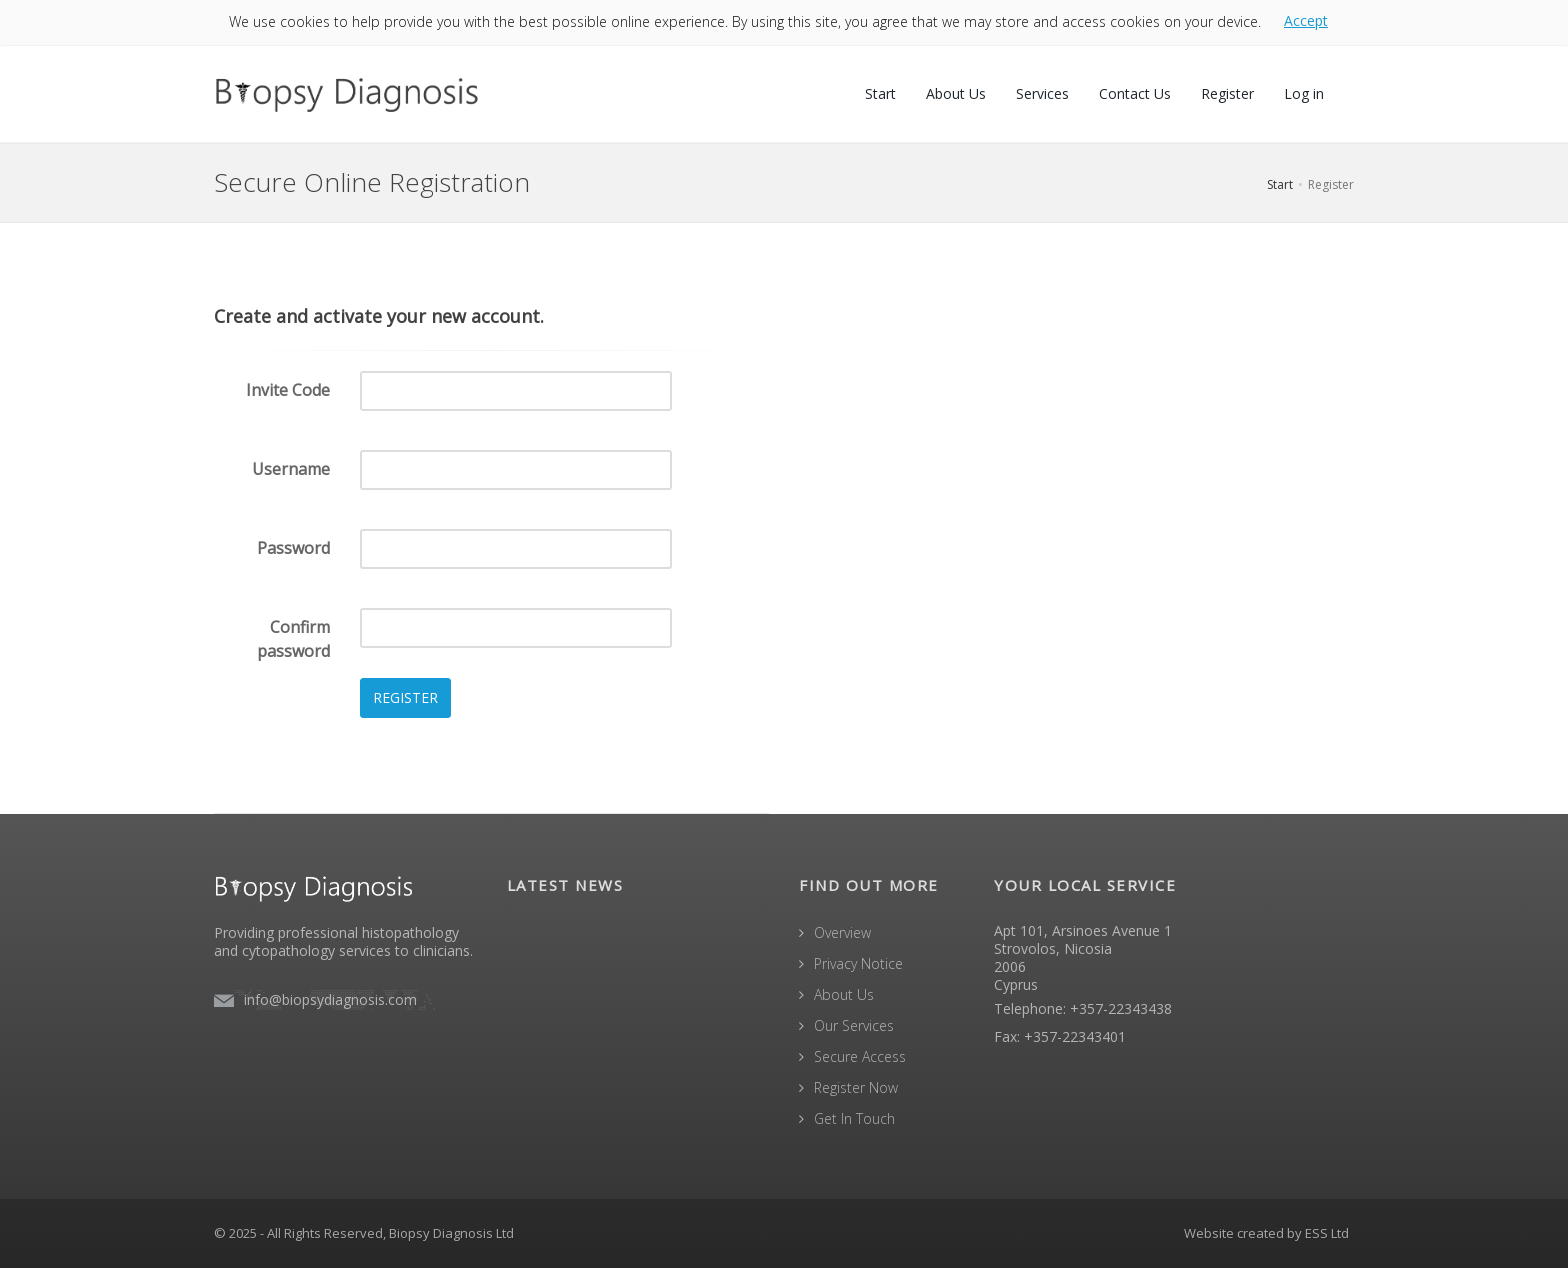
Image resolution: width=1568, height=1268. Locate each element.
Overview (842, 932)
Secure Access (860, 1056)
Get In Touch (854, 1118)
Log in (1304, 93)
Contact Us (1135, 93)
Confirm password (293, 639)
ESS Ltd (1327, 1233)
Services (1042, 93)
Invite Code (288, 390)
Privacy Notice (858, 963)
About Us (956, 93)
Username (291, 469)
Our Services (854, 1025)
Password (293, 548)
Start (880, 93)
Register (1227, 93)
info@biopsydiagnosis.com (330, 999)
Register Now (856, 1087)
